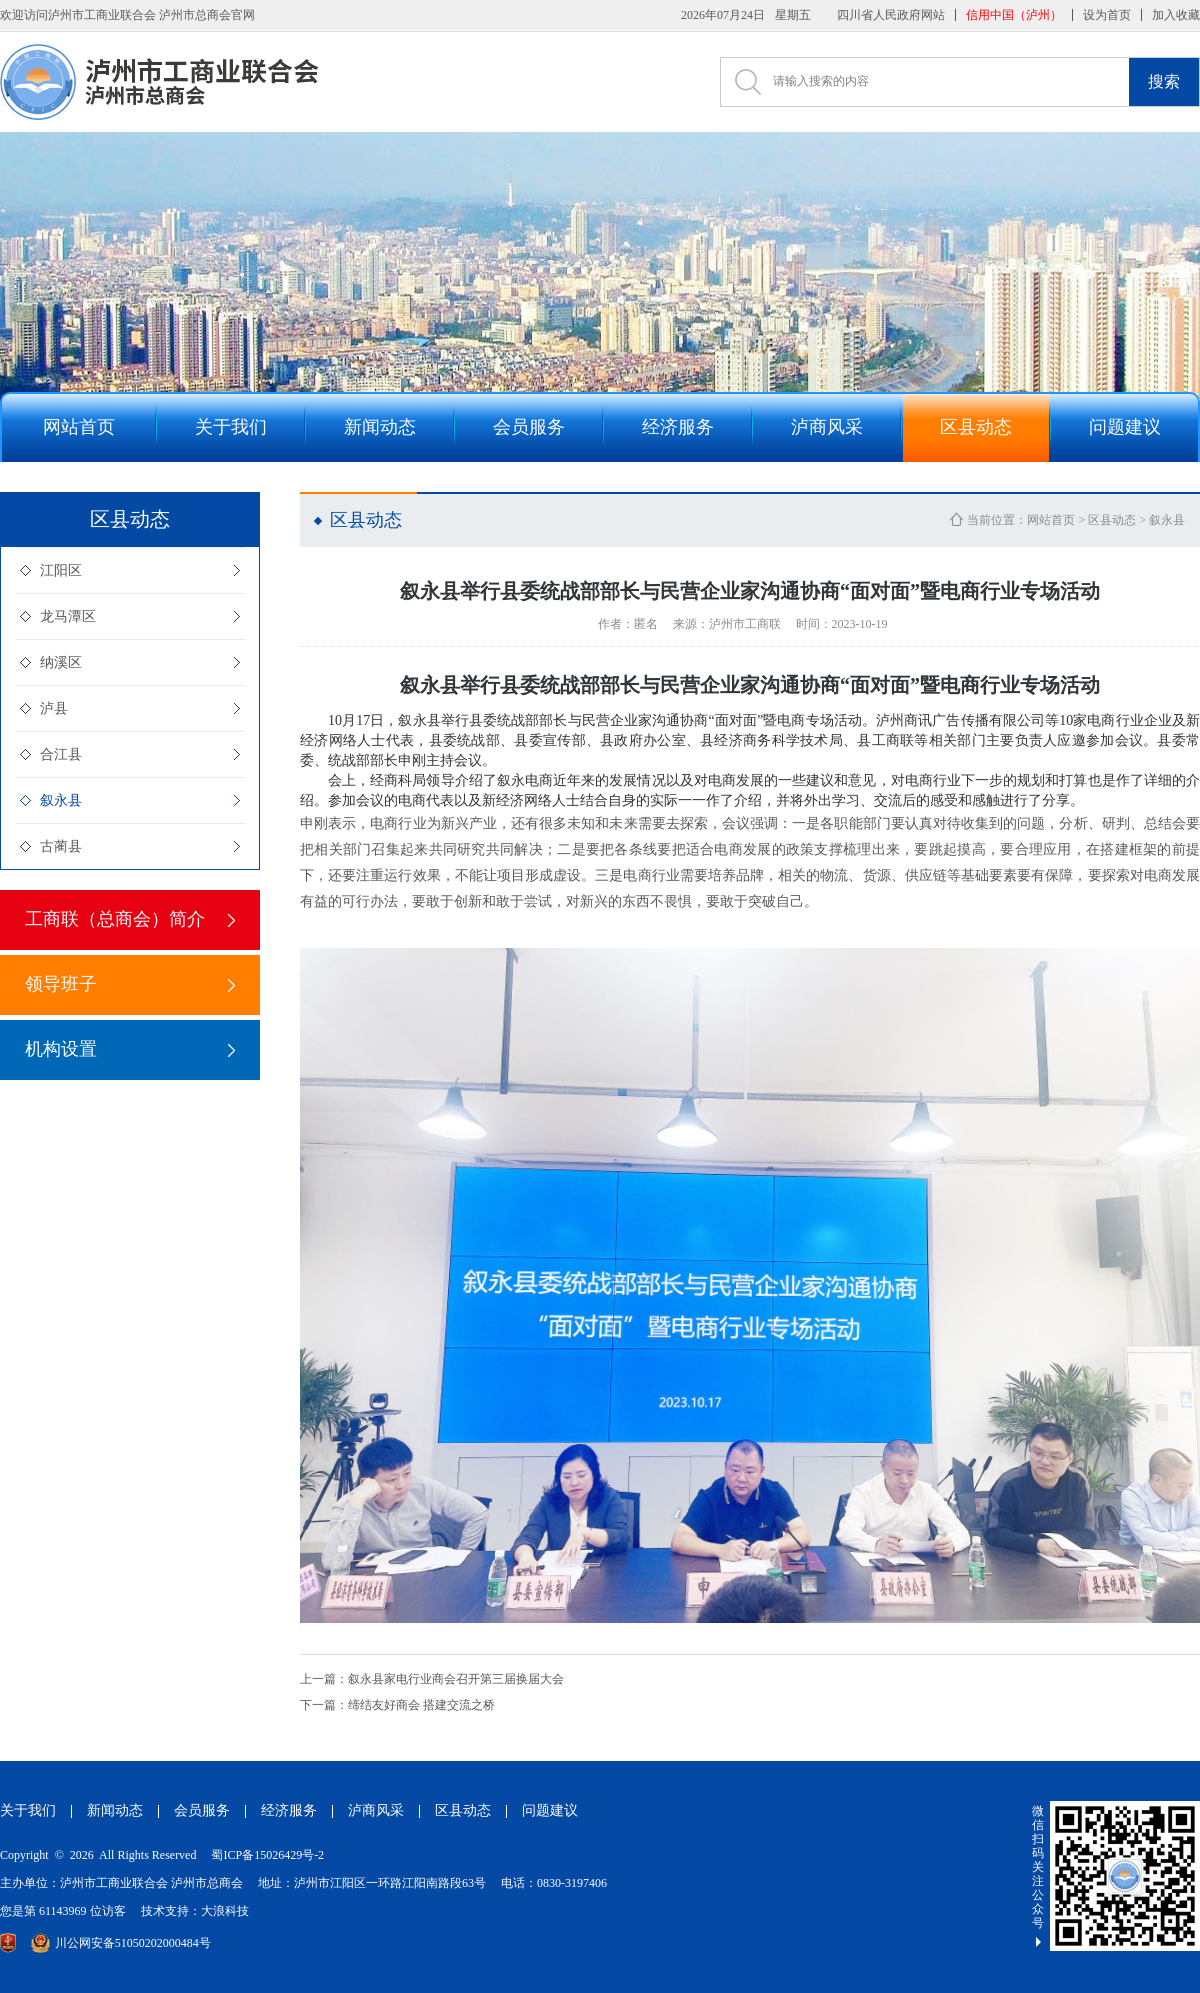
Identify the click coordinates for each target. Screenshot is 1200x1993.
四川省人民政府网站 (891, 15)
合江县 (61, 754)
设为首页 (1107, 15)
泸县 (54, 708)
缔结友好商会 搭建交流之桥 (397, 1705)
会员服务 (202, 1810)
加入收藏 (1176, 15)
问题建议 (550, 1810)
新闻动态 (115, 1810)
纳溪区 (61, 662)
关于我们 (28, 1810)
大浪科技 (225, 1911)
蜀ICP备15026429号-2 (267, 1855)
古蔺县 (61, 846)
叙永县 (61, 800)
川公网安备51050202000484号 (121, 1943)
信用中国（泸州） (1014, 15)
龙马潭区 (68, 616)
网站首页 (1051, 520)
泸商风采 (376, 1810)
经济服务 (289, 1810)
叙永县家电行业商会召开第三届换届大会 (432, 1679)
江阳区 (61, 570)
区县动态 (1112, 520)
